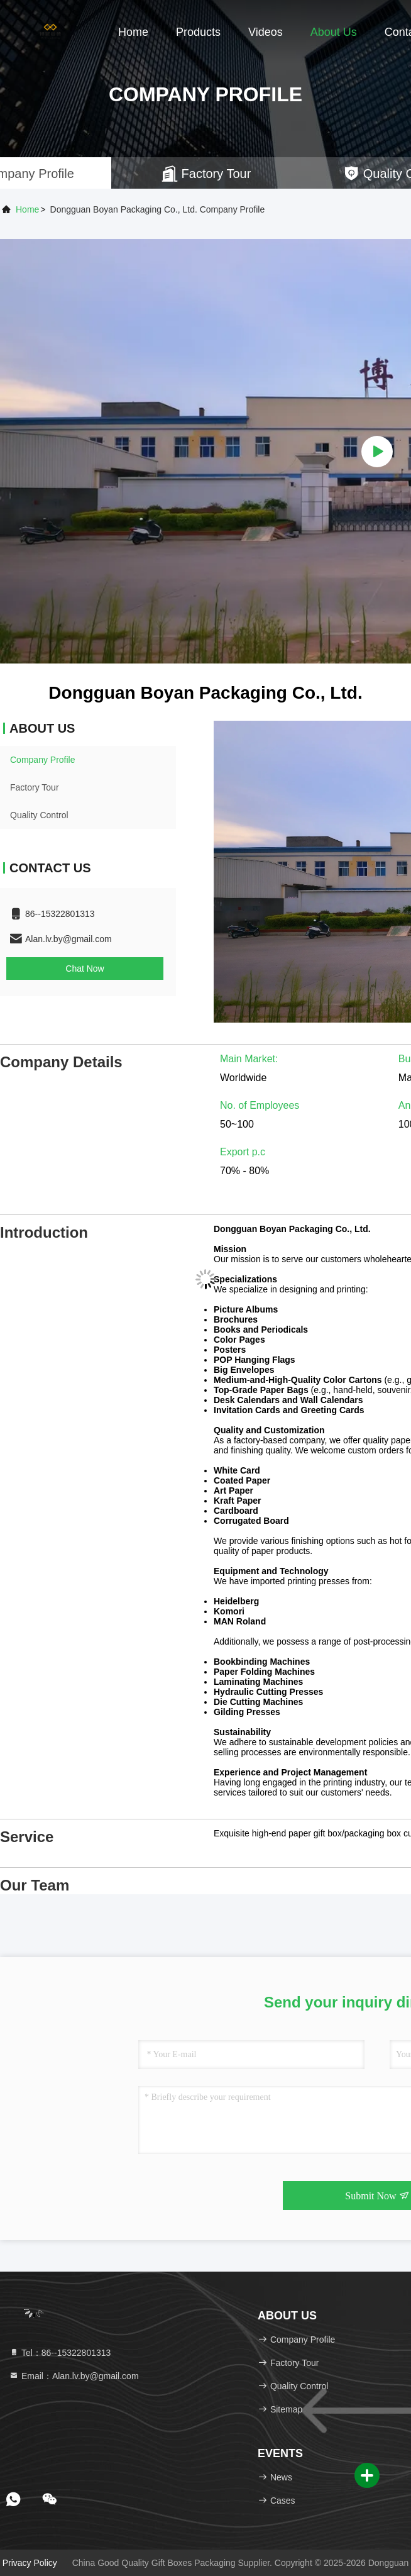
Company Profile (42, 760)
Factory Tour (34, 787)
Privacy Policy (30, 2563)
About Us (333, 32)
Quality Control (39, 815)
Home (133, 32)
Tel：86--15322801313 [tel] (60, 2353)
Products (198, 32)
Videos (265, 32)
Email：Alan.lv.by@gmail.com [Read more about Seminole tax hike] (74, 2376)
